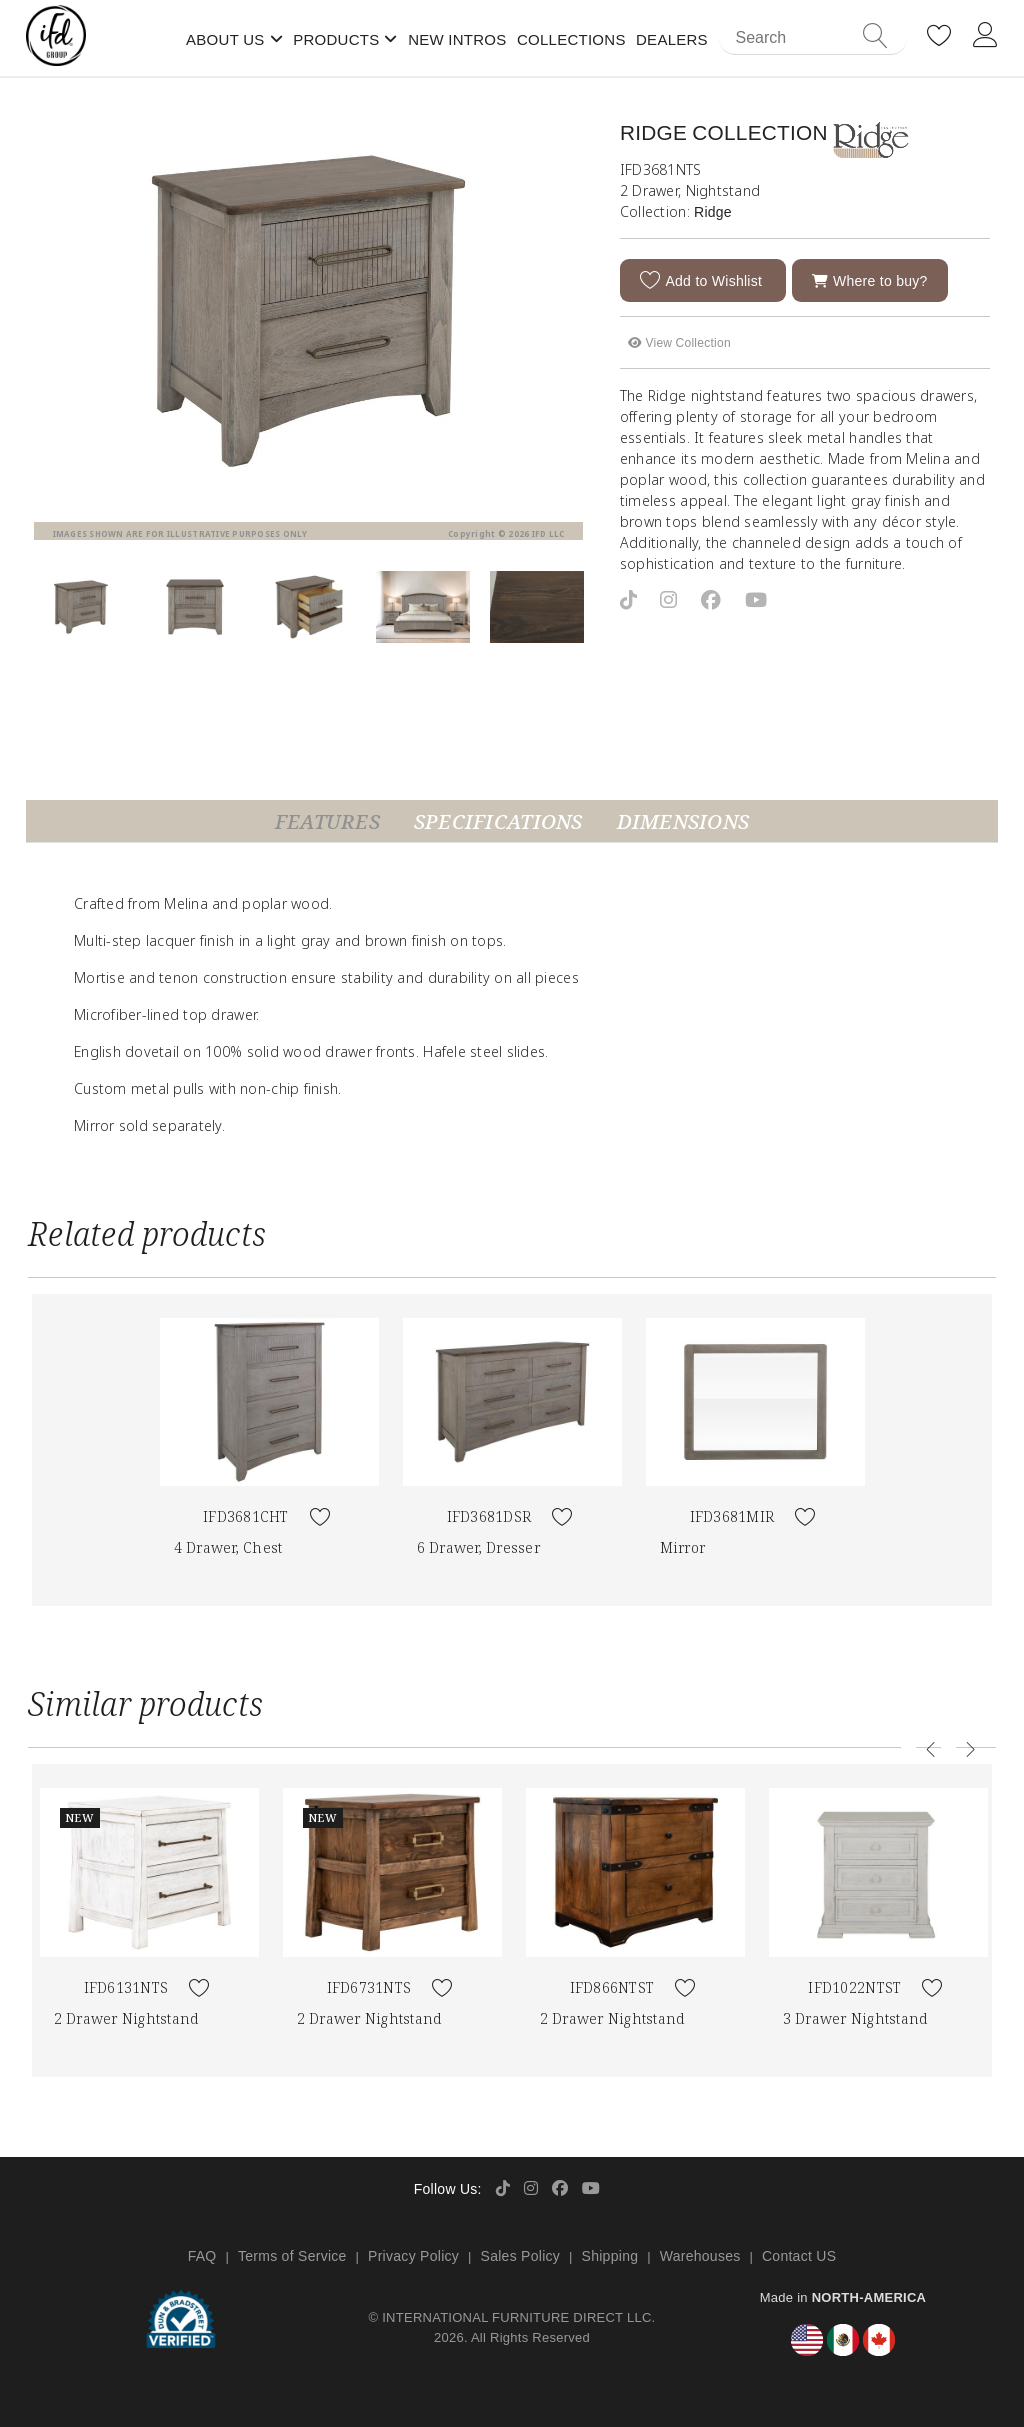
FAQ (202, 2256)
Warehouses (700, 2256)
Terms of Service (292, 2256)
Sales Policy (521, 2256)
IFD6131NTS (126, 1987)
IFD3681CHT (246, 1516)
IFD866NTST (612, 1987)
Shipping (610, 2256)
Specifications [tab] (498, 821)
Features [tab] (327, 821)
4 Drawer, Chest (228, 1547)
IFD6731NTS (369, 1987)
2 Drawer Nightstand (126, 2018)
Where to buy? (869, 280)
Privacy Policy (413, 2256)
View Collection (679, 342)
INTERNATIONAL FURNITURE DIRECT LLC (516, 2317)
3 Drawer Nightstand (855, 2018)
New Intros (457, 39)
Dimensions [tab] (683, 821)
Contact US (799, 2256)
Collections (571, 39)
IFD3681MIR (732, 1516)
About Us (225, 39)
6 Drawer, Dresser (478, 1547)
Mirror (683, 1547)
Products (336, 39)
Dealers (672, 39)
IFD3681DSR (489, 1516)
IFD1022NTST (854, 1987)
